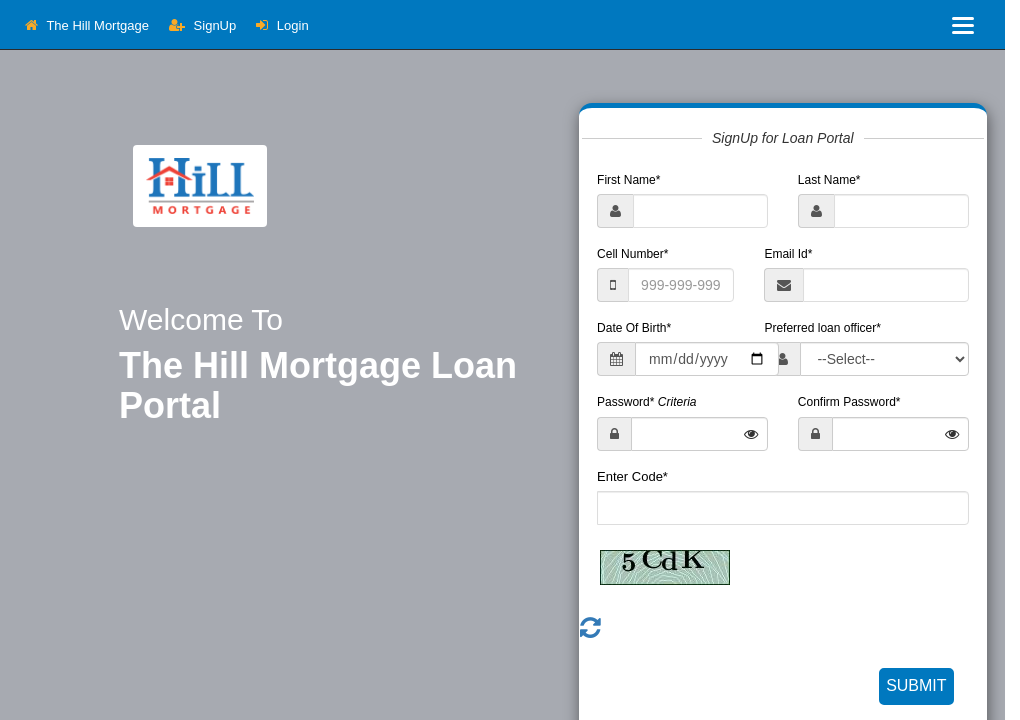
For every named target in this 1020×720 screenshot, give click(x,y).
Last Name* (829, 180)
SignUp (202, 25)
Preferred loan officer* (822, 328)
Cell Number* (632, 254)
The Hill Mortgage (87, 25)
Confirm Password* (849, 402)
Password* (646, 402)
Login (282, 25)
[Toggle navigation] (963, 25)
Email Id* (788, 254)
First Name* (628, 180)
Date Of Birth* (634, 328)
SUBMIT (916, 685)
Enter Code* (632, 476)
